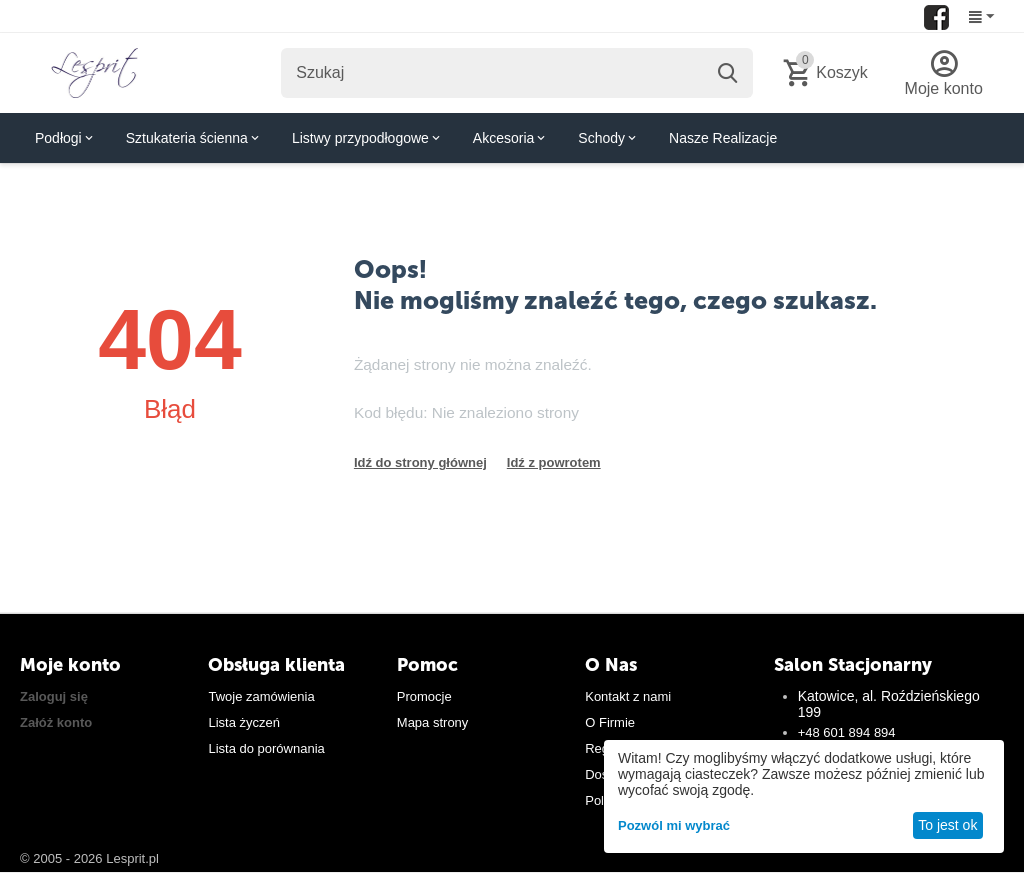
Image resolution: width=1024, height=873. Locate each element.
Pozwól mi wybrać (674, 825)
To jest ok (947, 825)
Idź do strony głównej (420, 462)
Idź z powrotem (554, 462)
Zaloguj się (54, 696)
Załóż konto (56, 722)
